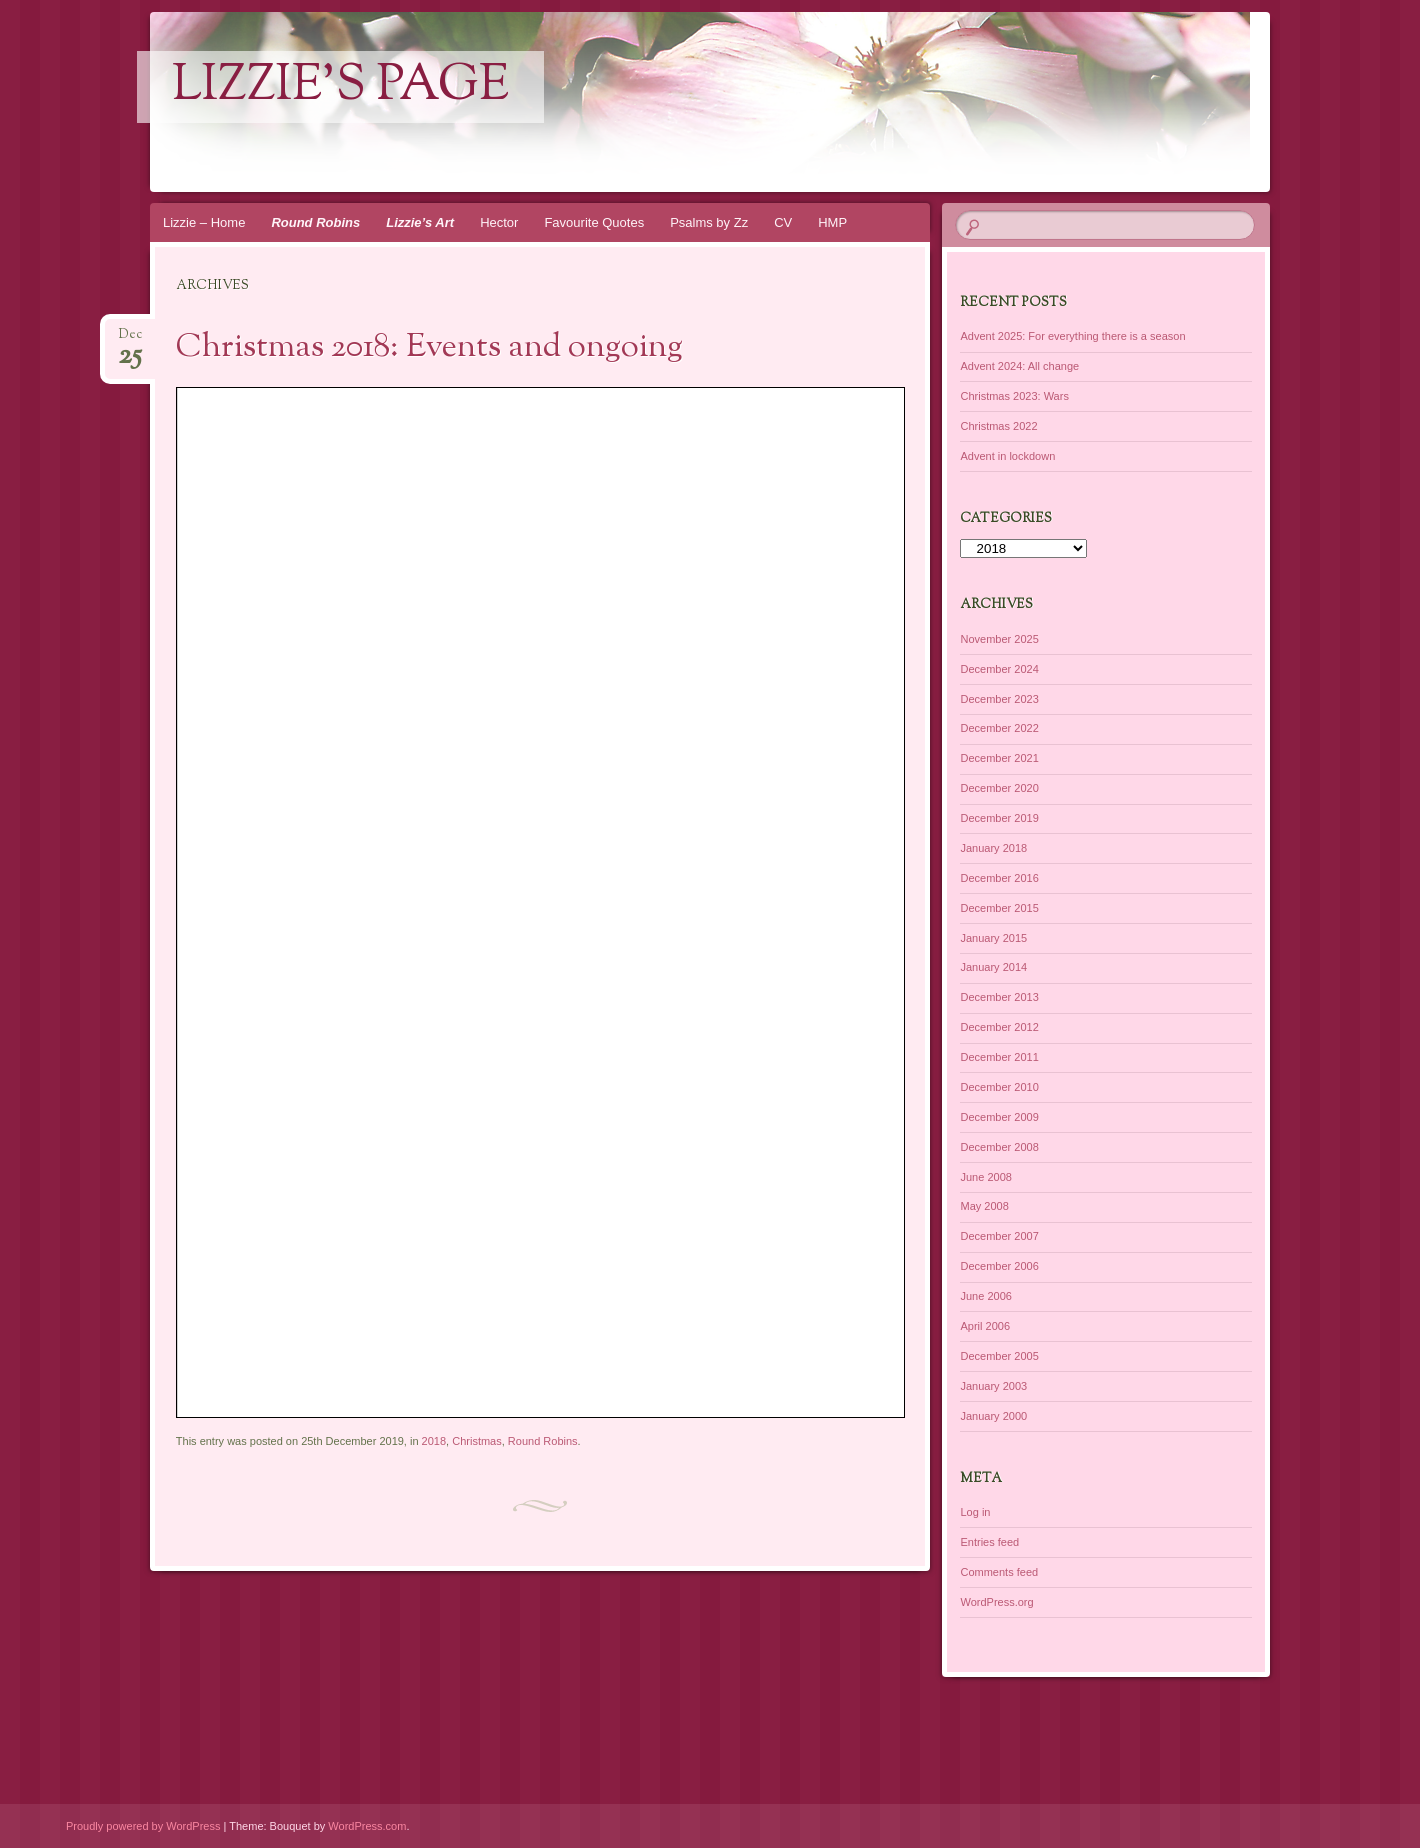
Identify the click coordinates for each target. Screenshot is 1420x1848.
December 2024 (999, 669)
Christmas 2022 (998, 426)
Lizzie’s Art (420, 222)
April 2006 (985, 1326)
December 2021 (999, 758)
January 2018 (993, 848)
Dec (130, 340)
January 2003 (993, 1386)
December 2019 (999, 818)
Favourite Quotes (594, 222)
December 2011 (999, 1057)
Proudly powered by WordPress (143, 1826)
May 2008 (984, 1206)
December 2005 (999, 1356)
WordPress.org (996, 1602)
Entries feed (989, 1542)
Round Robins (315, 222)
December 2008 (999, 1147)
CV (783, 222)
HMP (832, 222)
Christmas (477, 1441)
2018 (434, 1441)
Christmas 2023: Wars (1014, 396)
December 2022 (999, 728)
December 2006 (999, 1266)
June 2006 (985, 1296)
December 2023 (999, 699)
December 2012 (999, 1027)
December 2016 (999, 878)
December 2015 (999, 908)
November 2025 (999, 639)
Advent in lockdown (1007, 456)
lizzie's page (340, 87)
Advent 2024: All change (1019, 366)
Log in (975, 1512)
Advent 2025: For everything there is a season (1072, 336)
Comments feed (999, 1572)
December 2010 (999, 1087)
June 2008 (985, 1177)
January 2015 (993, 938)
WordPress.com (367, 1826)
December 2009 (999, 1117)
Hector (499, 222)
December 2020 (999, 788)
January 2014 (993, 967)
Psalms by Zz (709, 222)
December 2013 (999, 997)
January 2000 (993, 1416)
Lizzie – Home (204, 222)
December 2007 (999, 1236)
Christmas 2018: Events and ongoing (429, 348)
